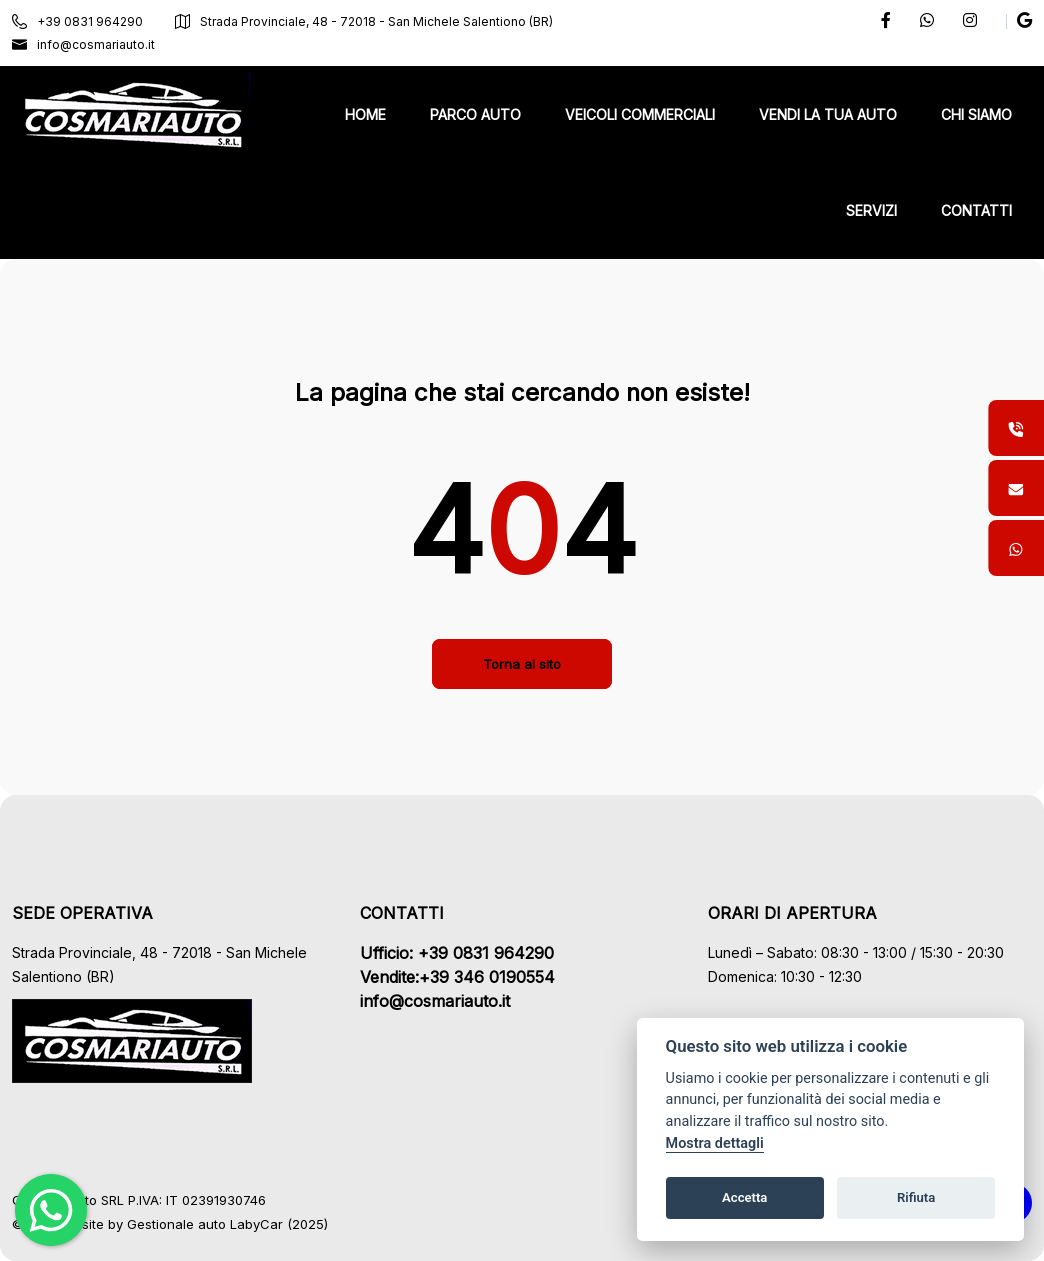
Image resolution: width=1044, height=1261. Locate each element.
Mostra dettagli (715, 1143)
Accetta (744, 1197)
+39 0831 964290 (77, 21)
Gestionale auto (176, 1224)
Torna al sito (522, 664)
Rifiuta (916, 1197)
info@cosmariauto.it (83, 44)
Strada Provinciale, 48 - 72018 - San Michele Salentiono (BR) (364, 21)
